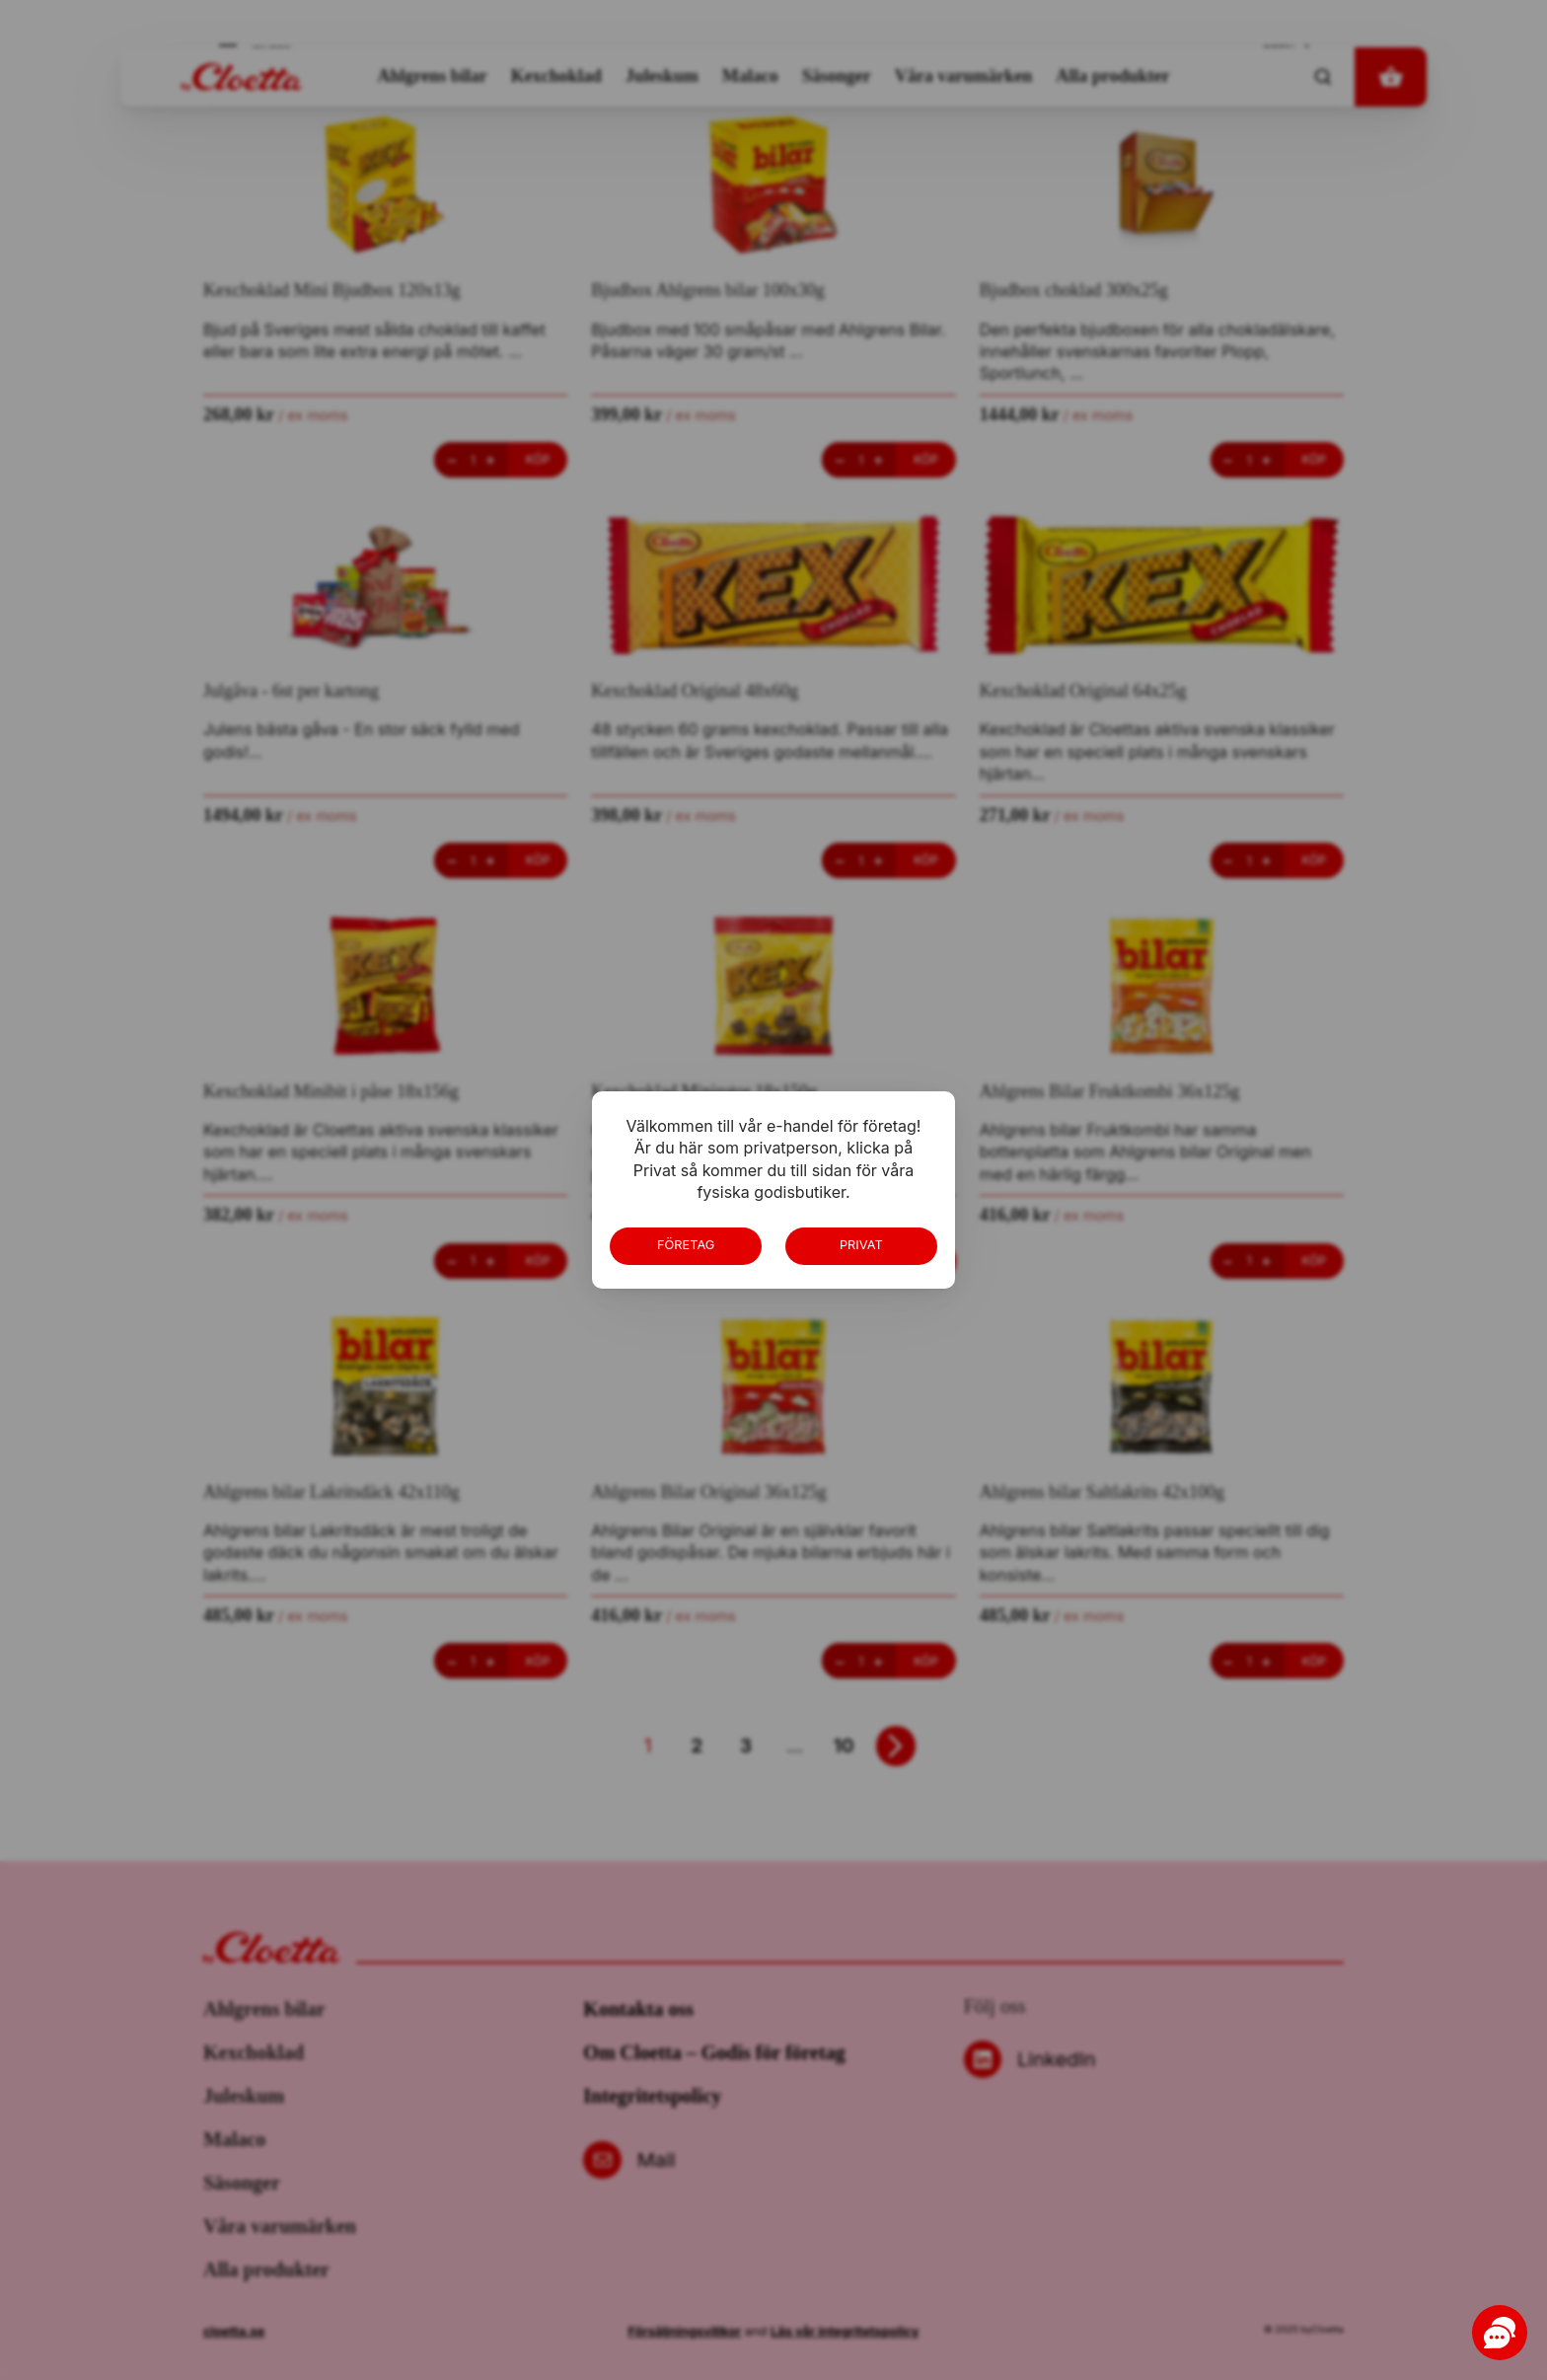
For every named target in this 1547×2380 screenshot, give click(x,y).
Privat (861, 1244)
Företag (685, 1244)
